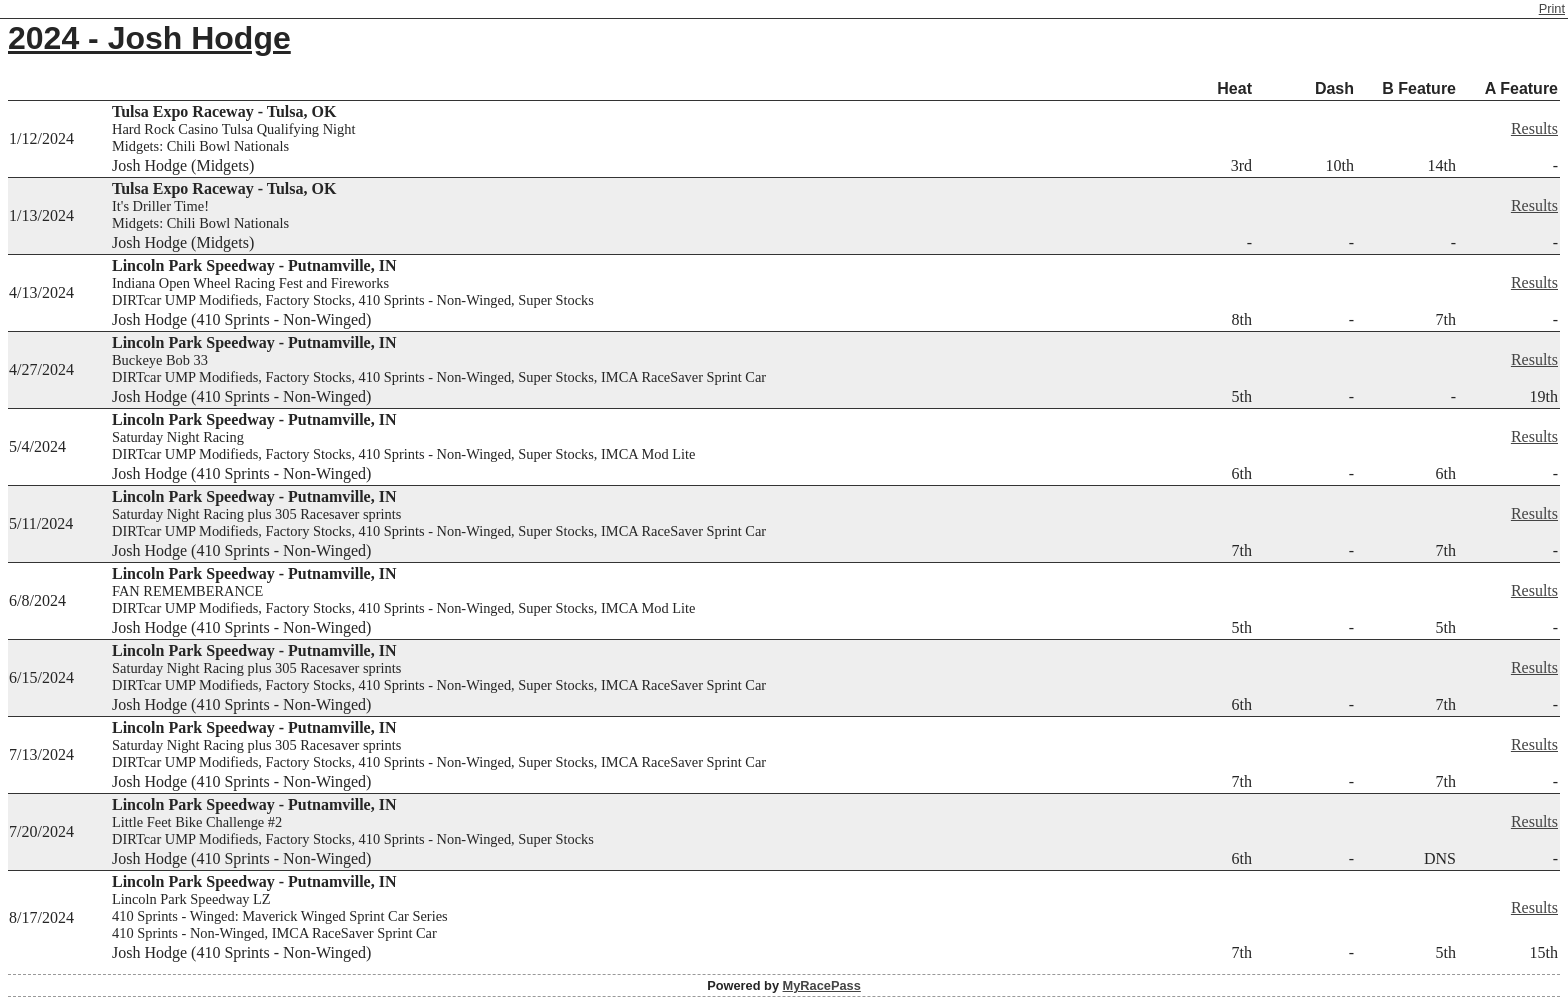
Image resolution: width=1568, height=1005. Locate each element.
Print (1552, 8)
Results (1534, 128)
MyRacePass (822, 985)
